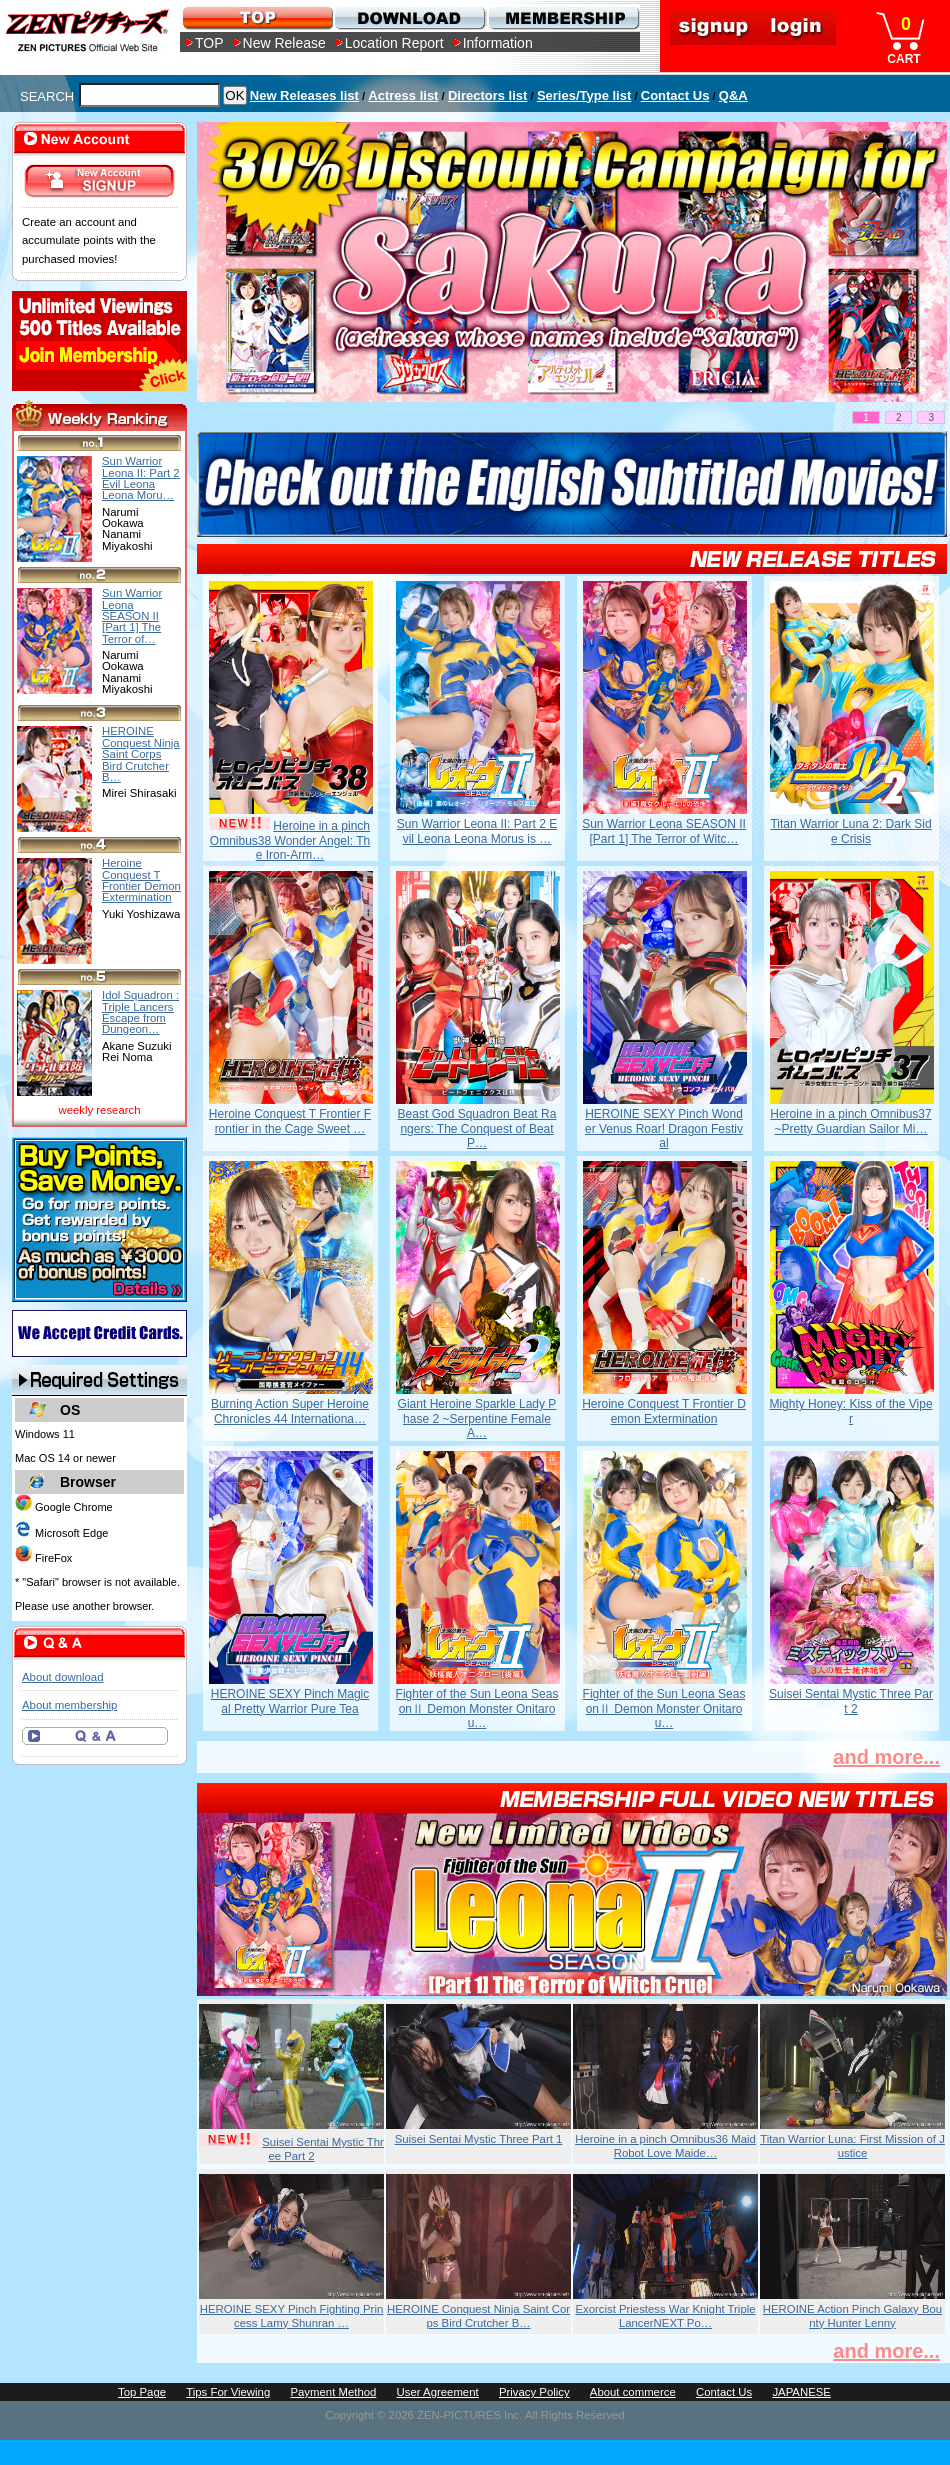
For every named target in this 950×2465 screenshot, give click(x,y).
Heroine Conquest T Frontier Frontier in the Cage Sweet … (290, 1121)
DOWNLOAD (409, 17)
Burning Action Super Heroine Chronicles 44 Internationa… (290, 1411)
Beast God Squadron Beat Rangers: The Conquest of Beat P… (477, 1128)
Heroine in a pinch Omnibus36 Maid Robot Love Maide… (665, 2146)
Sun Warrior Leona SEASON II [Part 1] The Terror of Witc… (664, 831)
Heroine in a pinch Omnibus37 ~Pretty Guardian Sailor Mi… (850, 1121)
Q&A (733, 95)
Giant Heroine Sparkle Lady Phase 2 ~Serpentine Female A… (477, 1418)
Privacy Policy (534, 2392)
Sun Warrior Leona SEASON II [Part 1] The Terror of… (132, 615)
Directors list (487, 95)
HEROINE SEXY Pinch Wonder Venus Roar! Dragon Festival (664, 1128)
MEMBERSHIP (562, 17)
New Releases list (304, 95)
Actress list (403, 95)
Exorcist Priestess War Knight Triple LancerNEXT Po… (665, 2316)
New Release (284, 43)
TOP (209, 43)
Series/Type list (584, 95)
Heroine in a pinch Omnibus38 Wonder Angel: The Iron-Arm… (290, 840)
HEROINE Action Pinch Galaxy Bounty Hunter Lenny (852, 2316)
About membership (69, 1705)
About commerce (633, 2392)
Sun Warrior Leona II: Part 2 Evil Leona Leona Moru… (141, 478)
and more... (886, 1757)
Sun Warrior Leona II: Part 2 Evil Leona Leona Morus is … (477, 831)
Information (498, 43)
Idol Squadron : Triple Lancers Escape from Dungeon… (140, 1012)
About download (62, 1677)
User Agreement (438, 2392)
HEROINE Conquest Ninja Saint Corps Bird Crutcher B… (478, 2316)
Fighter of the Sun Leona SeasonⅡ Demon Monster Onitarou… (477, 1708)
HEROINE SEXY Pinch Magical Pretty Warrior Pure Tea (290, 1701)
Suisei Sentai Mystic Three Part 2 (851, 1701)
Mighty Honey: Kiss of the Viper (850, 1411)
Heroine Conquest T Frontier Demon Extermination (664, 1411)
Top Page (142, 2392)
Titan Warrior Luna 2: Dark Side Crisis (850, 831)
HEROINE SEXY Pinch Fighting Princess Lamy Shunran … (292, 2316)
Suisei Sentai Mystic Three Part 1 (479, 2139)
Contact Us (675, 95)
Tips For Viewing (228, 2392)
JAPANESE (801, 2392)
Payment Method (333, 2392)
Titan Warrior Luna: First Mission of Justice (852, 2146)
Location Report (394, 43)
